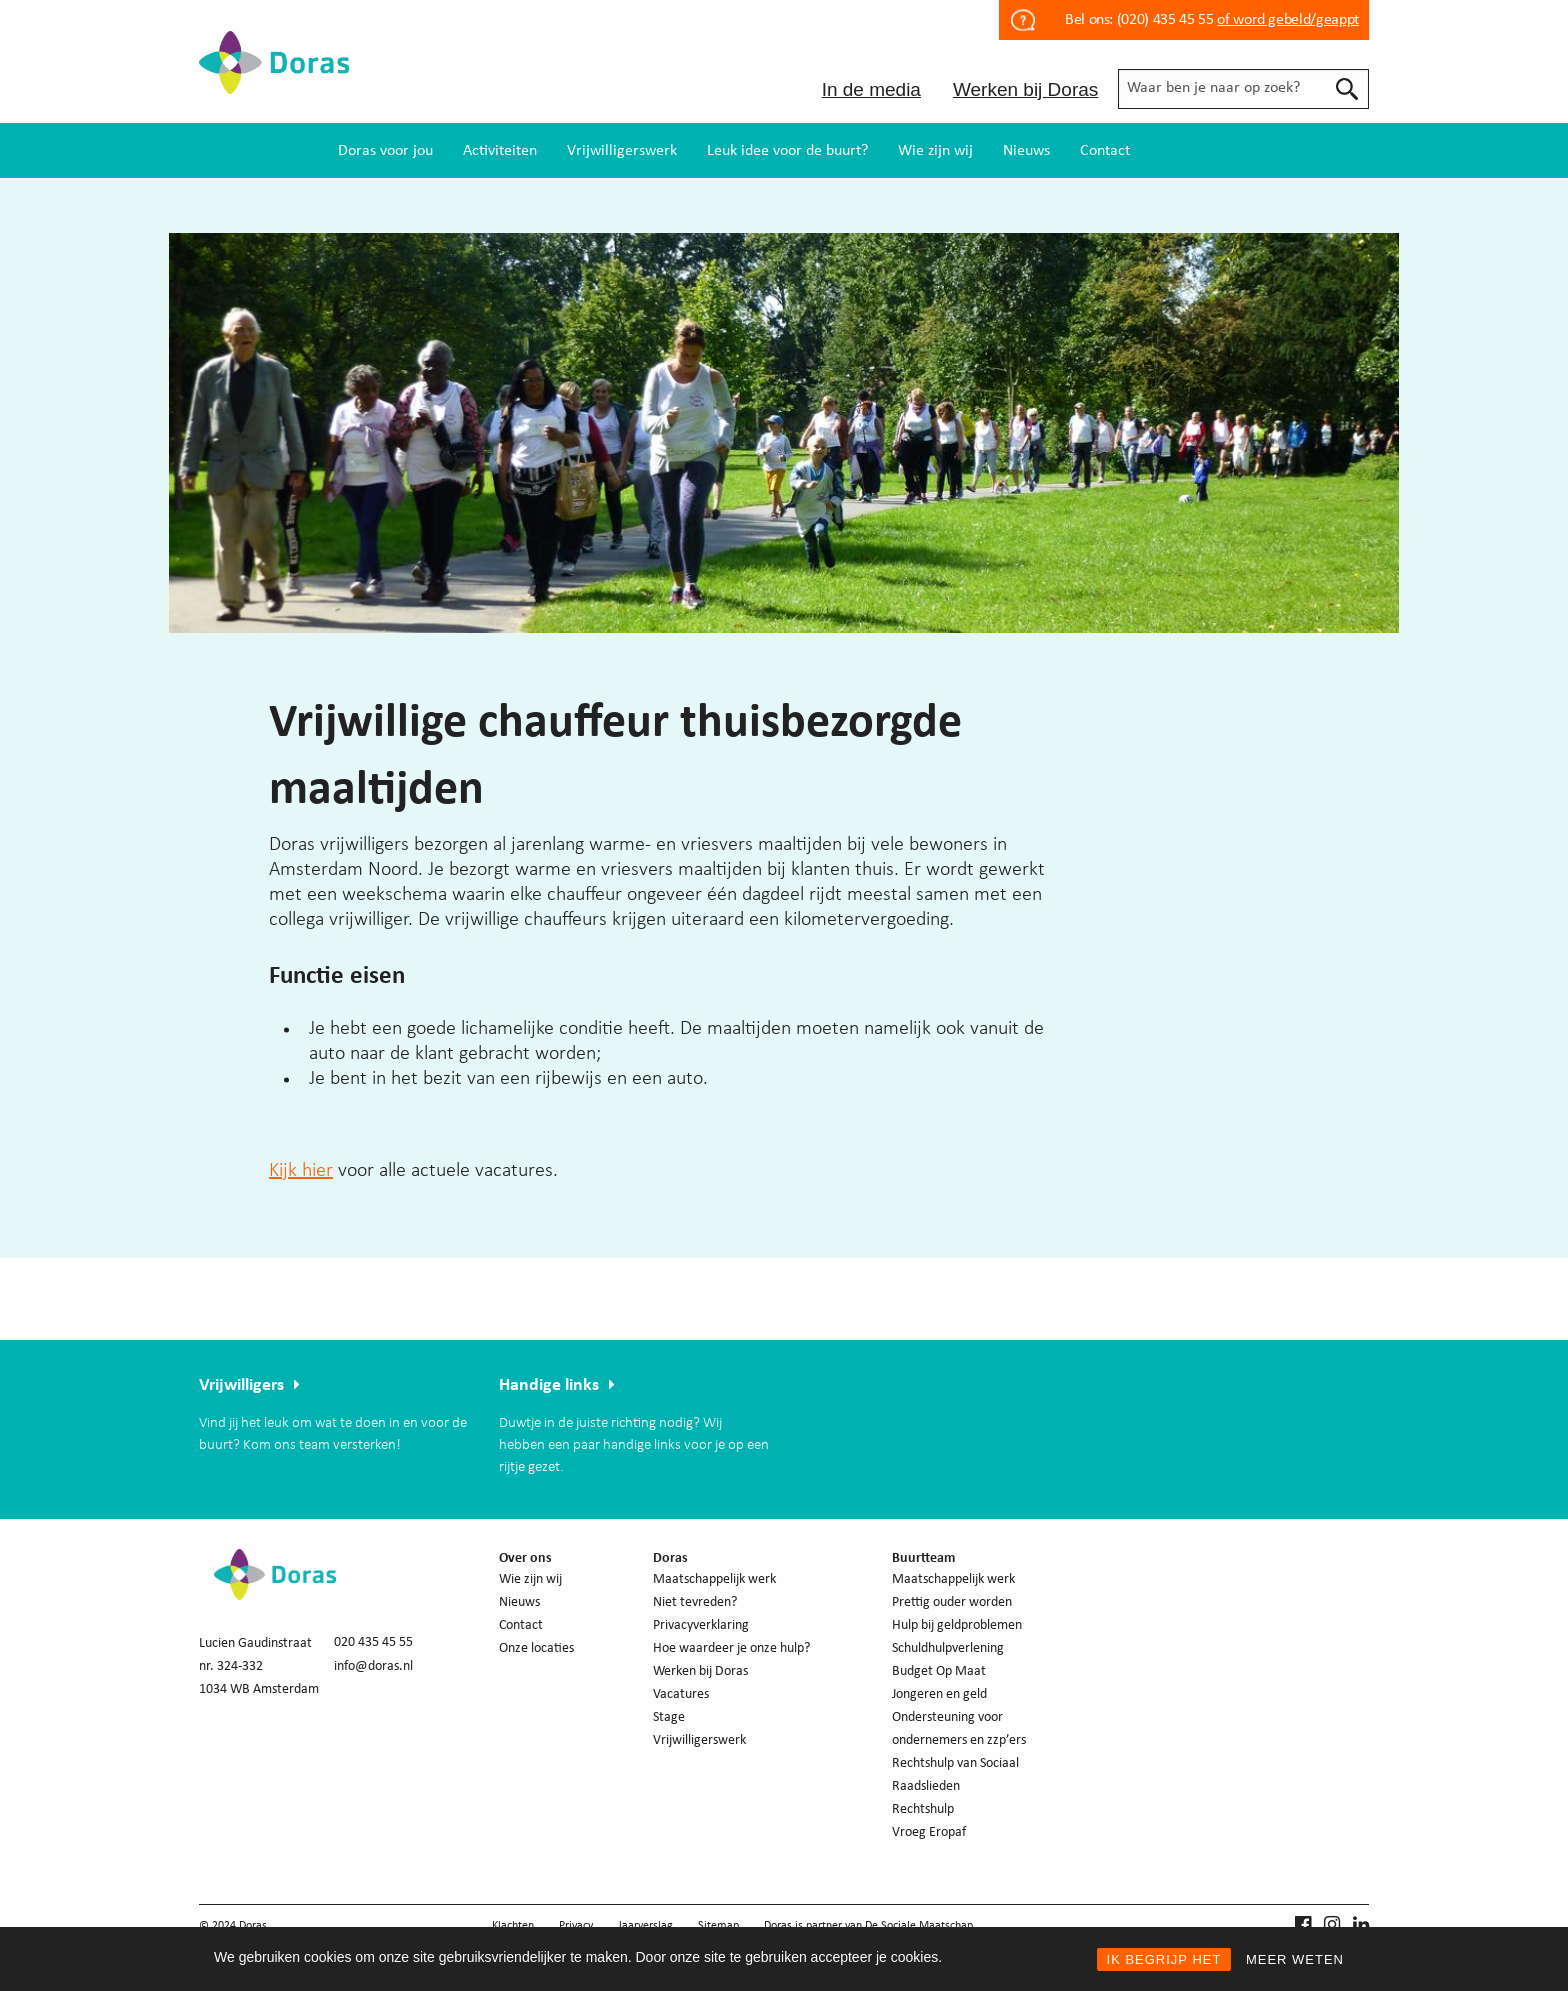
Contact (1105, 151)
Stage (669, 1717)
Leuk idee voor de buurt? (787, 151)
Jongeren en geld (939, 1694)
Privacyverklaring (701, 1625)
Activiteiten (500, 151)
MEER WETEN (1295, 1959)
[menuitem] (385, 150)
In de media (871, 89)
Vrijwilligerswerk (622, 151)
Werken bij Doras (1025, 89)
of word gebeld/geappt (1287, 20)
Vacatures (681, 1694)
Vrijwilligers (241, 1385)
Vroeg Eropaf (929, 1832)
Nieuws (1026, 151)
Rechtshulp (923, 1809)
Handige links (549, 1385)
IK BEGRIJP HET (1164, 1959)
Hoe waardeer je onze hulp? (731, 1648)
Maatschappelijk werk (714, 1579)
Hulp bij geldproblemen (957, 1625)
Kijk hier (301, 1171)
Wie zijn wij (935, 151)
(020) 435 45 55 (1163, 20)
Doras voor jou (385, 151)
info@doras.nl (373, 1666)
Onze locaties (536, 1648)
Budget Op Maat (939, 1671)
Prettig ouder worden (952, 1602)
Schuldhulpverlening (948, 1648)
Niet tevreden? (695, 1602)
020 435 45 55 (373, 1642)
